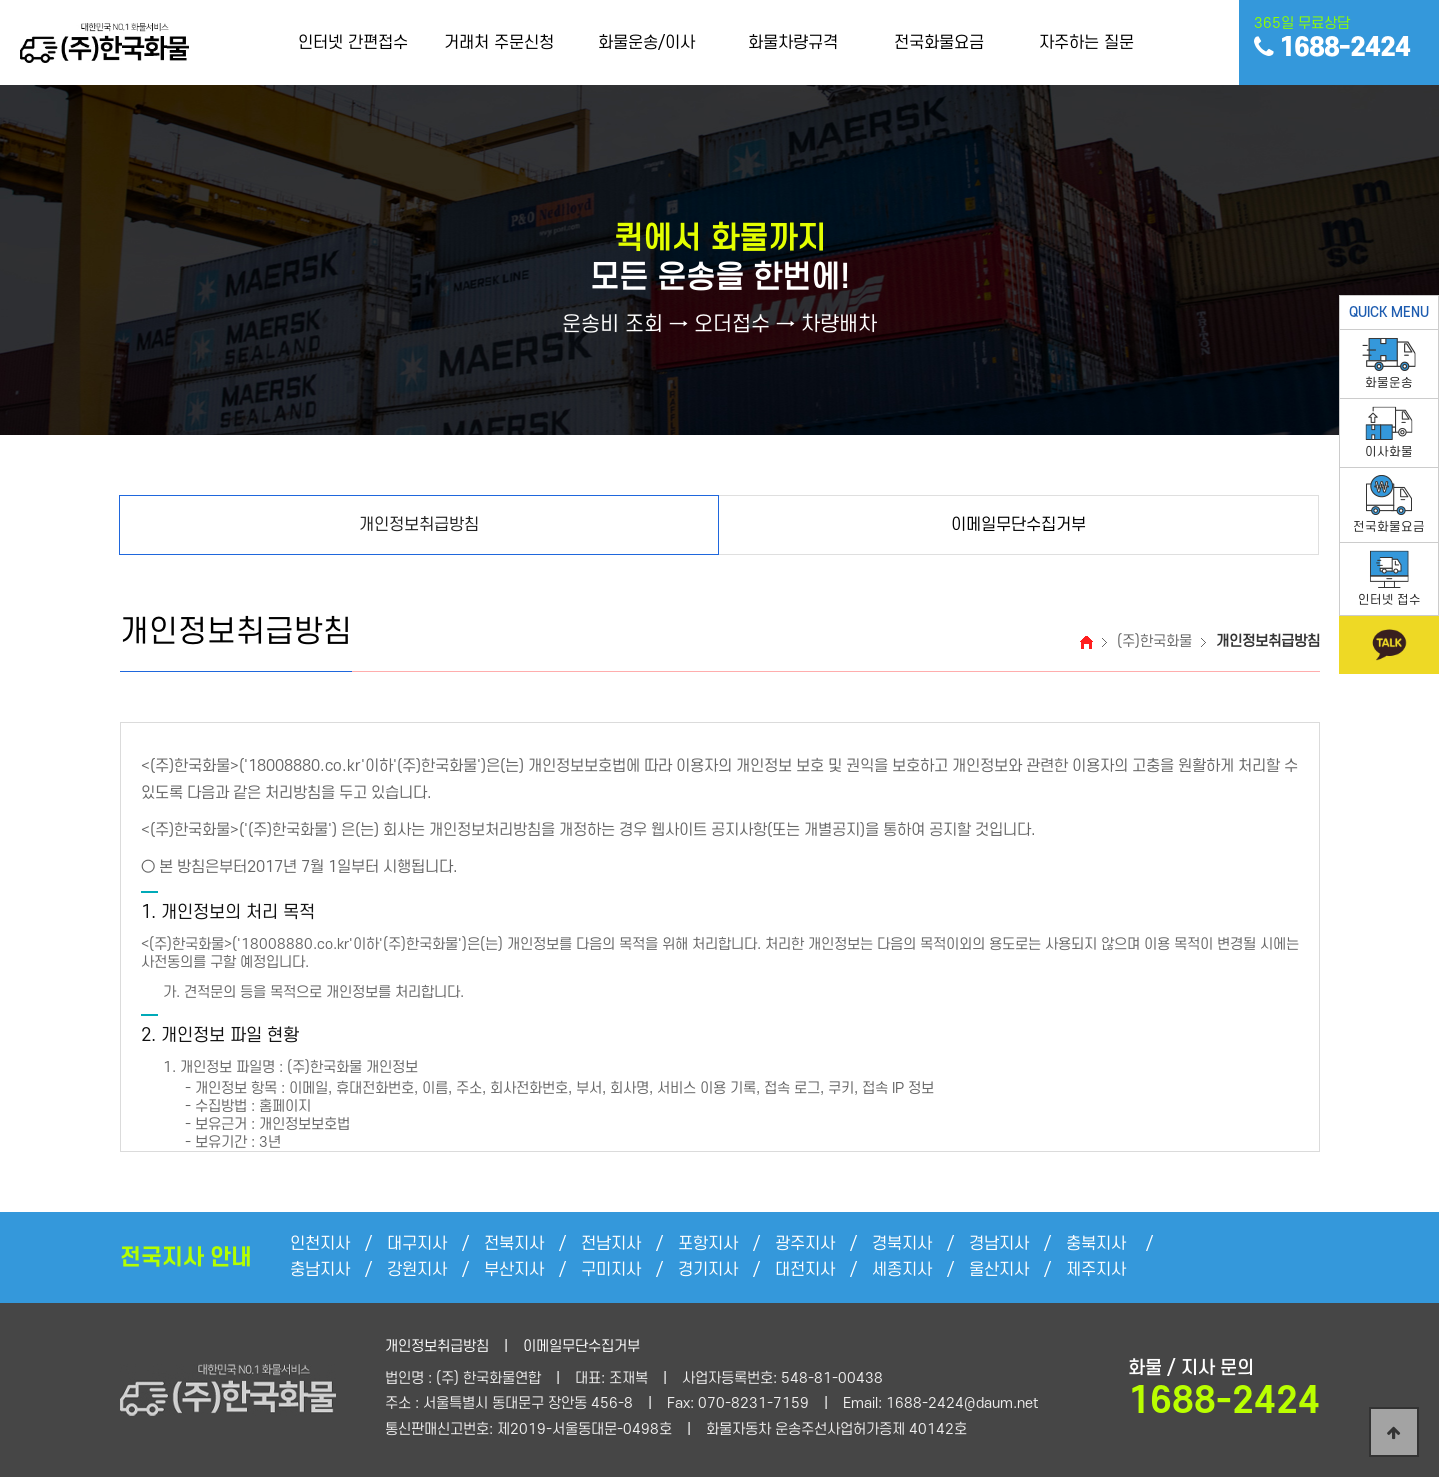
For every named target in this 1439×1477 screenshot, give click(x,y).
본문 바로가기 (0, 0)
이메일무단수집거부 (581, 1346)
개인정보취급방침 (437, 1346)
